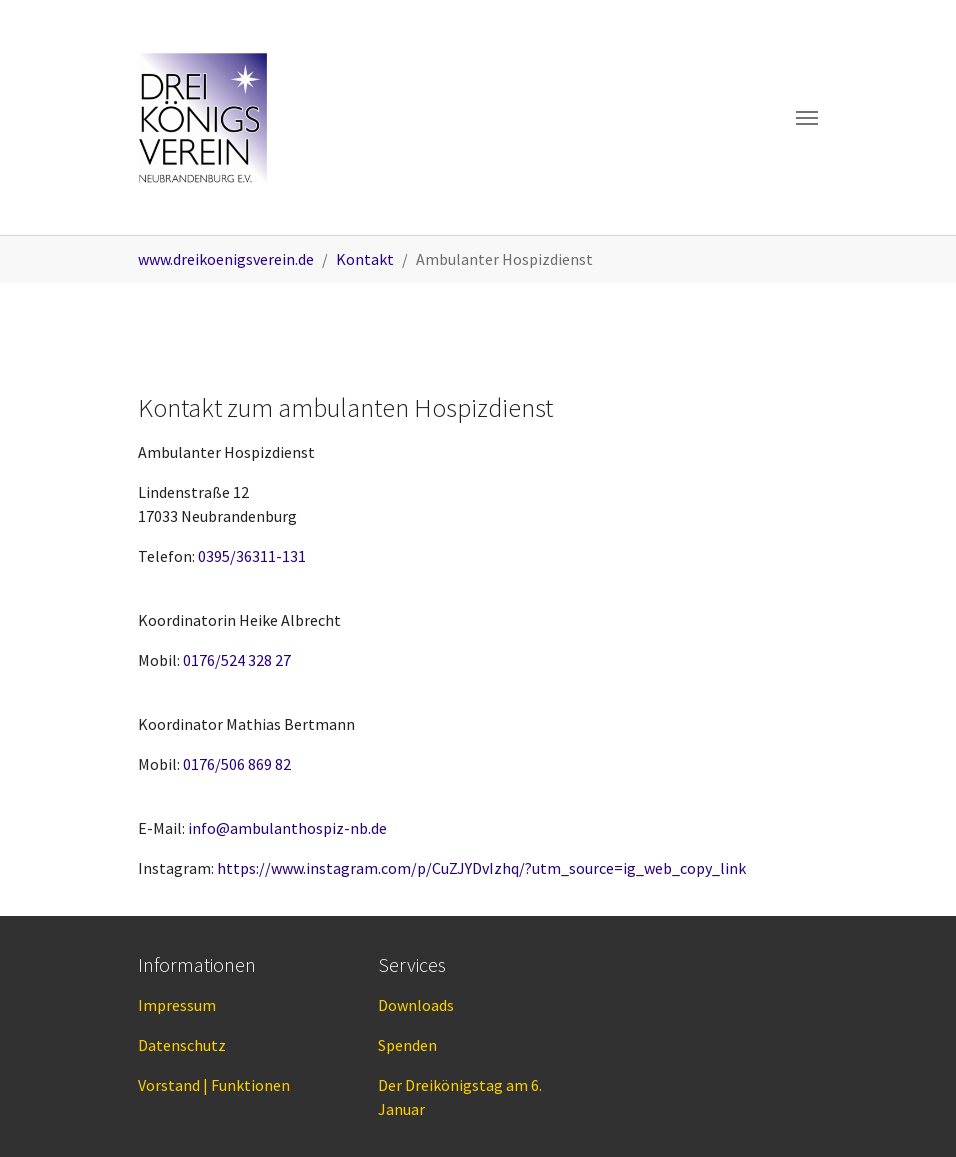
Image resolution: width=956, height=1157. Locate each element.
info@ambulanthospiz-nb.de (287, 828)
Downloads (416, 1005)
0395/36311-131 (252, 556)
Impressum (177, 1005)
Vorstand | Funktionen (214, 1085)
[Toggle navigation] (807, 118)
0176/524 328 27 (237, 660)
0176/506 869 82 (237, 764)
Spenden (407, 1045)
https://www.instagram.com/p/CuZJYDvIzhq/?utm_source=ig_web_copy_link (481, 868)
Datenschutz (182, 1045)
